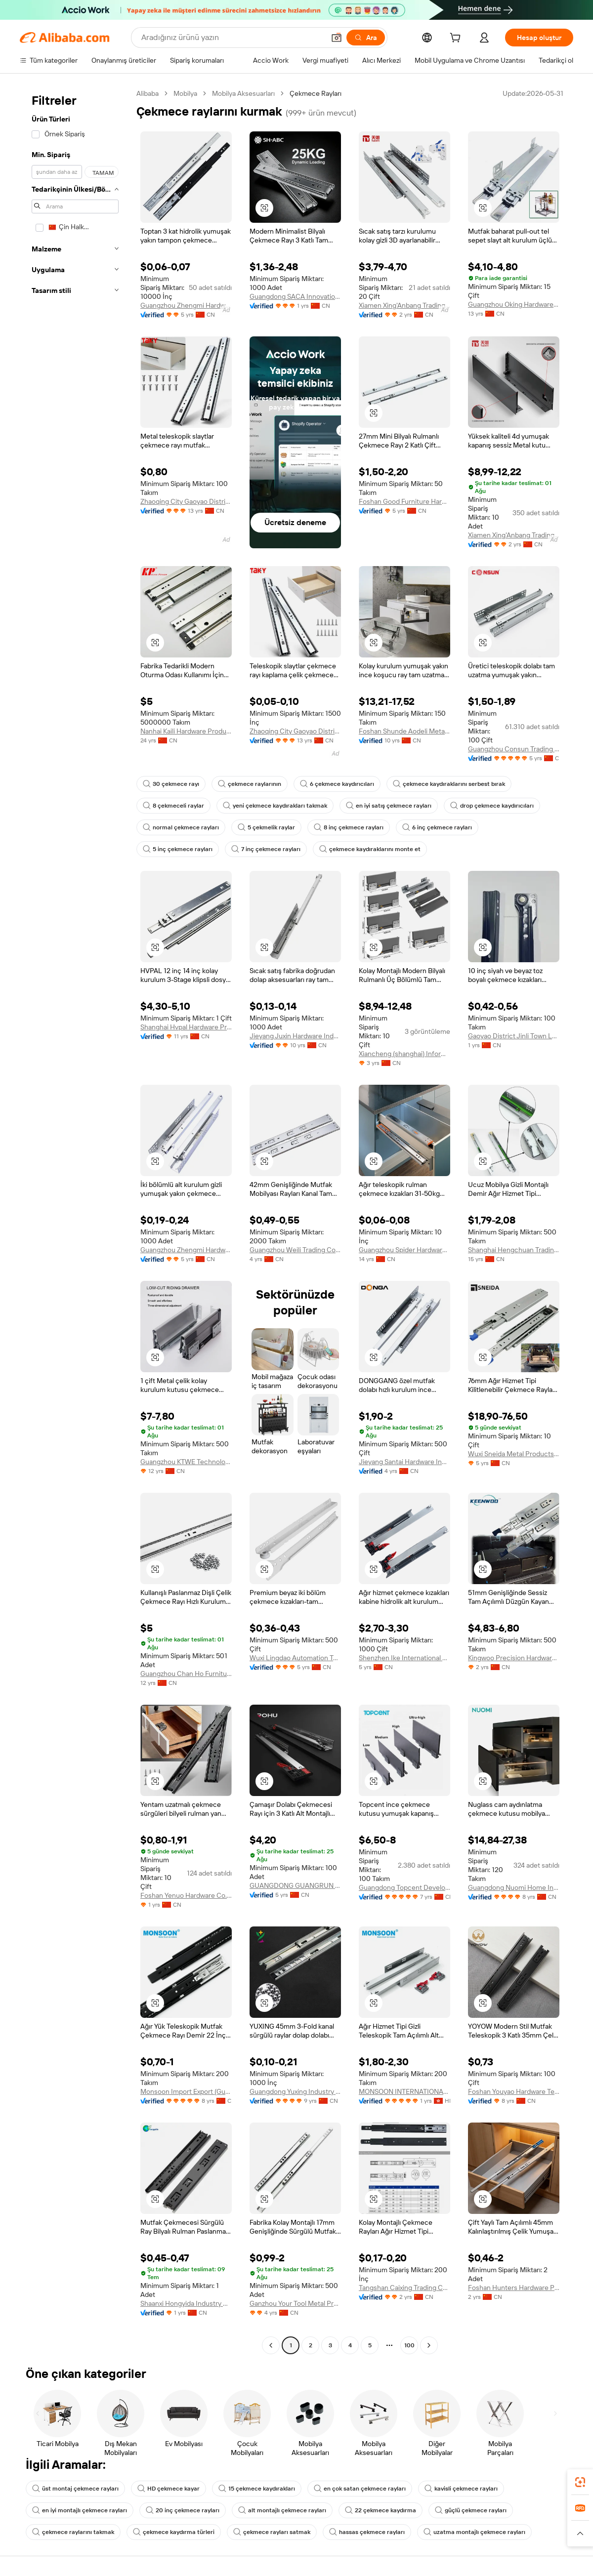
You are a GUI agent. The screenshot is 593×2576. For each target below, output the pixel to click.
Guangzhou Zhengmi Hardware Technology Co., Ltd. (186, 305)
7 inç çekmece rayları (265, 849)
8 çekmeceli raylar (173, 806)
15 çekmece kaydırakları (256, 2489)
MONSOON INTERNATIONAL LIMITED (404, 2091)
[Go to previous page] (271, 2345)
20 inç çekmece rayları (182, 2510)
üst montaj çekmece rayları (75, 2489)
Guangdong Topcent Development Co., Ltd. (404, 1887)
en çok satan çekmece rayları (360, 2489)
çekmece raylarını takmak (73, 2532)
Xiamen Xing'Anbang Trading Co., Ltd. (404, 305)
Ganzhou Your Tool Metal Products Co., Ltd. (295, 2303)
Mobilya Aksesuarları (243, 93)
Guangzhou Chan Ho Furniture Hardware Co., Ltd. (186, 1673)
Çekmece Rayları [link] (315, 93)
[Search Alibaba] (232, 37)
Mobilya (185, 93)
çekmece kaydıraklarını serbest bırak (449, 784)
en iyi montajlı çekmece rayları (79, 2510)
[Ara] (365, 37)
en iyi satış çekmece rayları (388, 806)
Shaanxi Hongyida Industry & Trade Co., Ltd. (186, 2303)
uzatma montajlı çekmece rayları (474, 2532)
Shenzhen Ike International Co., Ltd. (404, 1658)
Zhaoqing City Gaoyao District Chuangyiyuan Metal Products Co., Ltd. (186, 501)
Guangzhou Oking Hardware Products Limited (513, 304)
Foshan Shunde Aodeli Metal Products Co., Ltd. (404, 731)
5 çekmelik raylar (266, 827)
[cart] (457, 39)
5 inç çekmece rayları (177, 849)
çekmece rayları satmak (271, 2532)
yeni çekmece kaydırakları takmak (275, 806)
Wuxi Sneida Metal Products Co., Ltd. (513, 1454)
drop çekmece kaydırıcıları (492, 806)
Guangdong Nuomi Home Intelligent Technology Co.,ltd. (513, 1887)
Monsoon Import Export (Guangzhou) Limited (186, 2091)
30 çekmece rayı (171, 784)
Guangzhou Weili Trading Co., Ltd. (295, 1250)
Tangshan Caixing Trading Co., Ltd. (404, 2287)
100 (409, 2345)
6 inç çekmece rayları (437, 827)
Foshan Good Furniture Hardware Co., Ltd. (404, 501)
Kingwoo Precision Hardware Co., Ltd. (513, 1658)
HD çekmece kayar (168, 2489)
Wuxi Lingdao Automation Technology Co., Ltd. (295, 1658)
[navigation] (75, 1220)
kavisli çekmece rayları (461, 2489)
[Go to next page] (429, 2345)
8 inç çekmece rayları (348, 827)
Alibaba (147, 93)
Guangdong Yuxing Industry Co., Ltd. (295, 2091)
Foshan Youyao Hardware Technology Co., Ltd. (513, 2091)
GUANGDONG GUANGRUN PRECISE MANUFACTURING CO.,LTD (295, 1885)
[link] (580, 2482)
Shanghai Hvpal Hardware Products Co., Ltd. (186, 1027)
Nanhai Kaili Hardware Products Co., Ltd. (186, 731)
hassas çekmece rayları (367, 2532)
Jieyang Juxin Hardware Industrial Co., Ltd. (295, 1036)
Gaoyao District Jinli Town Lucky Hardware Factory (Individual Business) (513, 1036)
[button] (336, 37)
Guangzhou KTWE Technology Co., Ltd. (186, 1462)
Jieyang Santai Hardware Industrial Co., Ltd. (404, 1462)
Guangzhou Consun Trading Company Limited (513, 749)
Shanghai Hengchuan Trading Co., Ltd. (513, 1250)
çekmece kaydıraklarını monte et (370, 849)
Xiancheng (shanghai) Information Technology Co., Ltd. (404, 1054)
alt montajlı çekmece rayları (282, 2510)
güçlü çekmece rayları (471, 2510)
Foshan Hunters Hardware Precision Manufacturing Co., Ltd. (513, 2287)
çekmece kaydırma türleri (173, 2532)
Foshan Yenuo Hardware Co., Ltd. (186, 1895)
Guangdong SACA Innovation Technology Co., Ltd (295, 296)
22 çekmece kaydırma (380, 2510)
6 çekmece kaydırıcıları (337, 784)
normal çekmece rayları (181, 827)
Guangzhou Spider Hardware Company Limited (404, 1250)
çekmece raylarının (249, 784)
